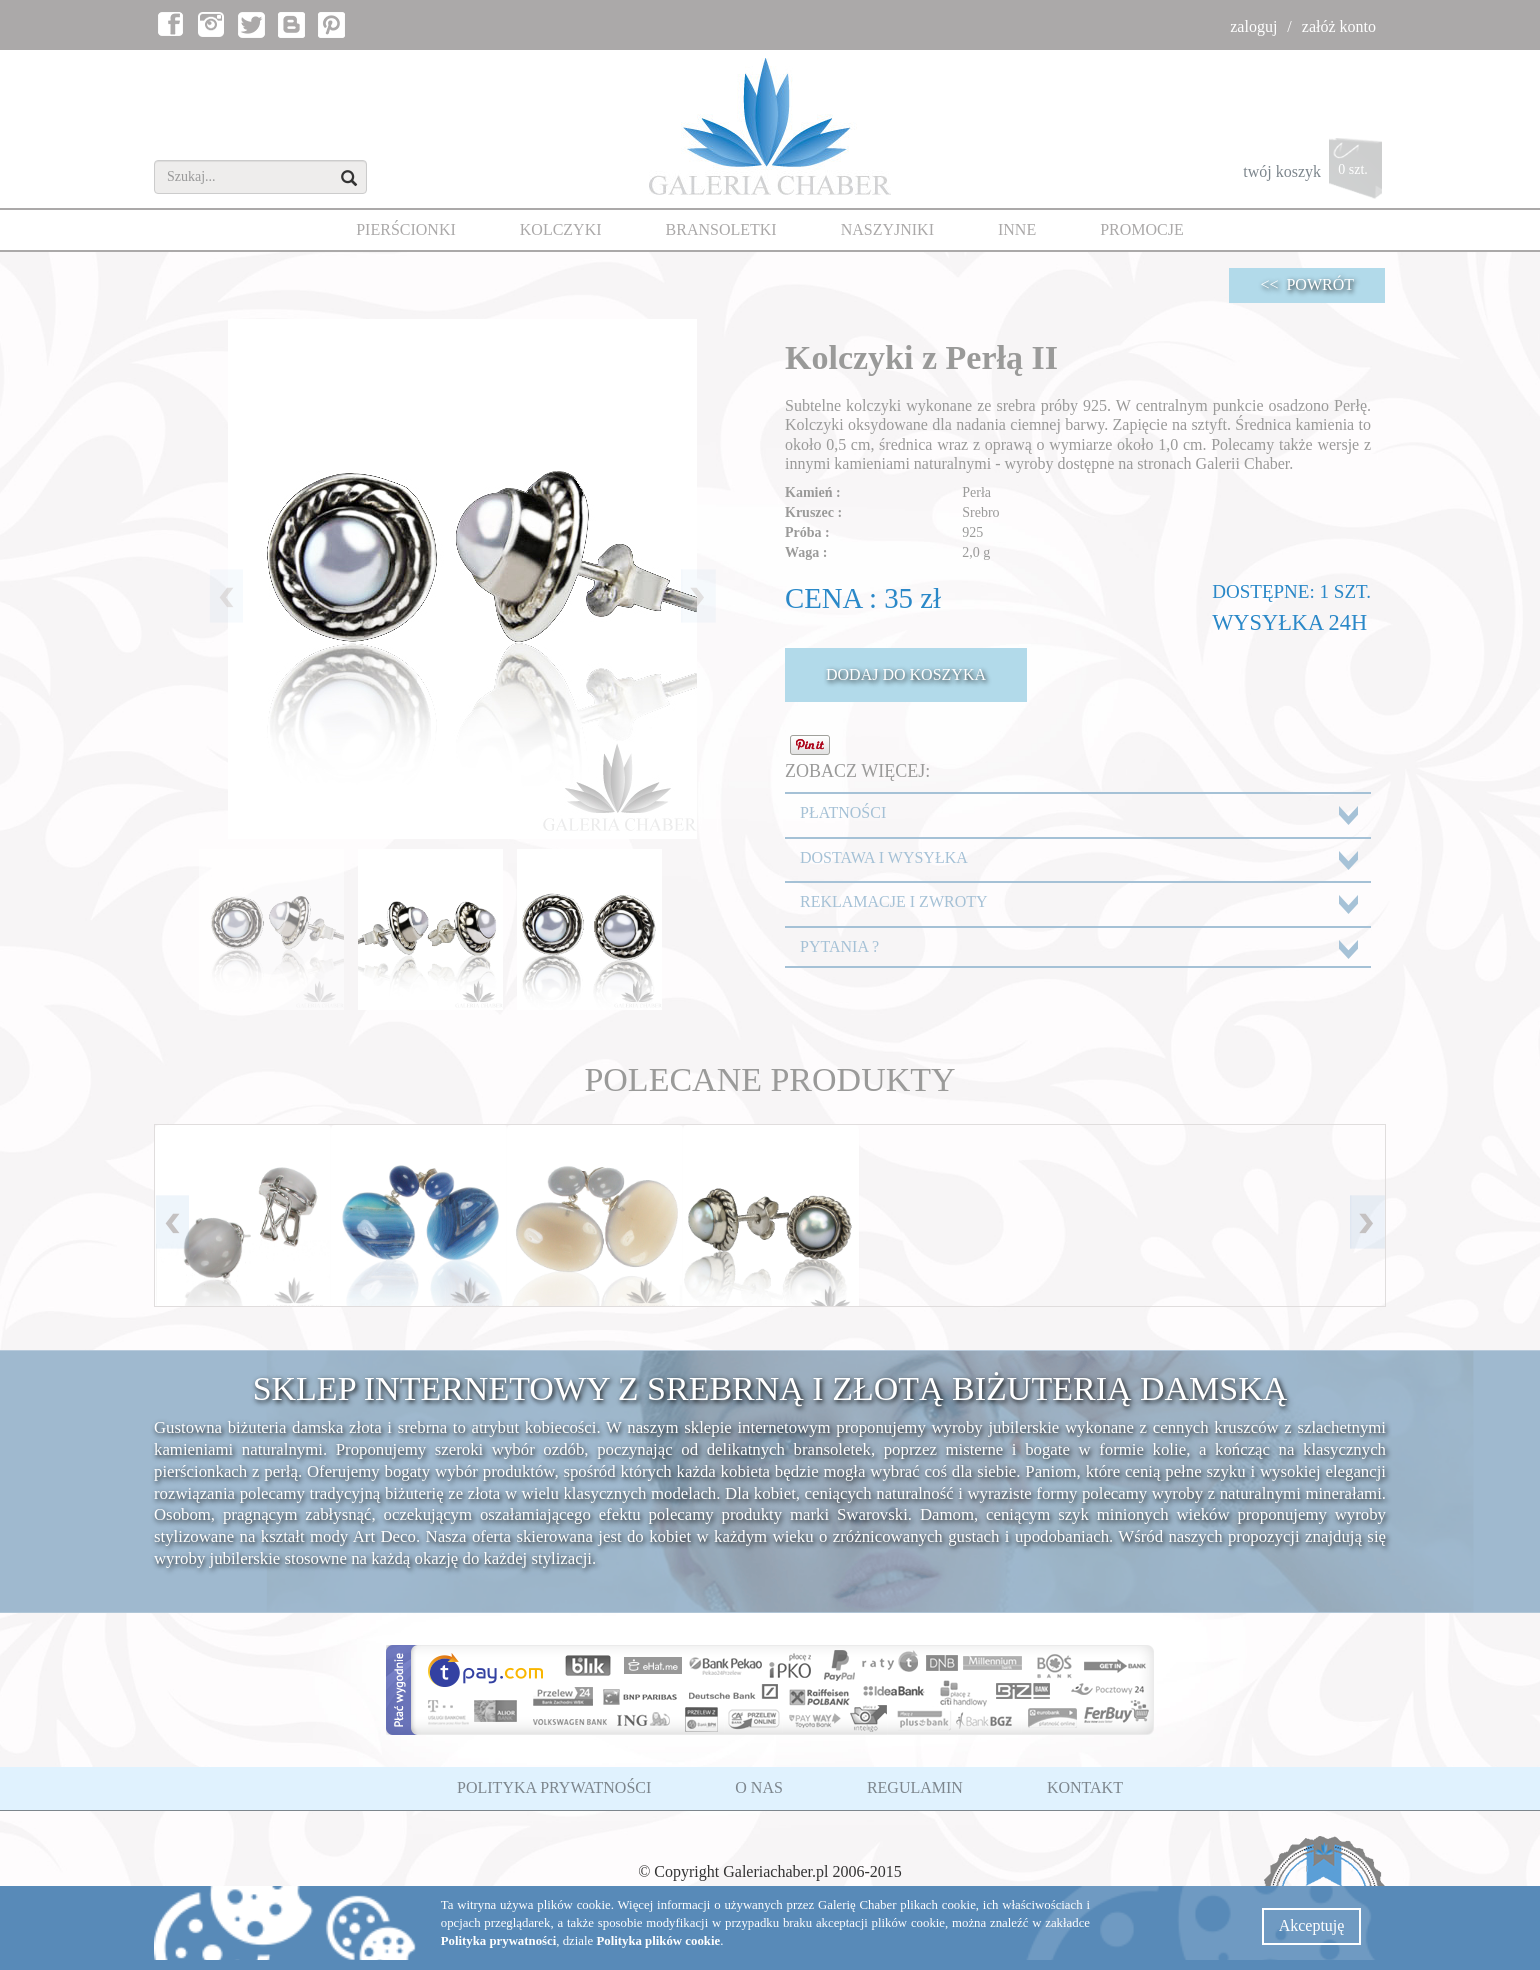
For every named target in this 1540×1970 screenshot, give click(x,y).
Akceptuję (1312, 1925)
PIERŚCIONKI (406, 229)
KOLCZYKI (561, 229)
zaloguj (1253, 26)
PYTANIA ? (839, 946)
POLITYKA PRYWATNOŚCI (554, 1787)
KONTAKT (1085, 1787)
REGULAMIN (915, 1787)
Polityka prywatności (499, 1941)
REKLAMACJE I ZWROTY (894, 901)
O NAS (759, 1787)
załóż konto (1339, 26)
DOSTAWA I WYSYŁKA (884, 857)
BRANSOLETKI (721, 229)
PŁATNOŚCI (843, 812)
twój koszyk (1314, 173)
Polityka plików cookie (658, 1941)
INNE (1017, 229)
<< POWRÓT (1307, 284)
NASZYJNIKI (887, 229)
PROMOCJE (1142, 229)
